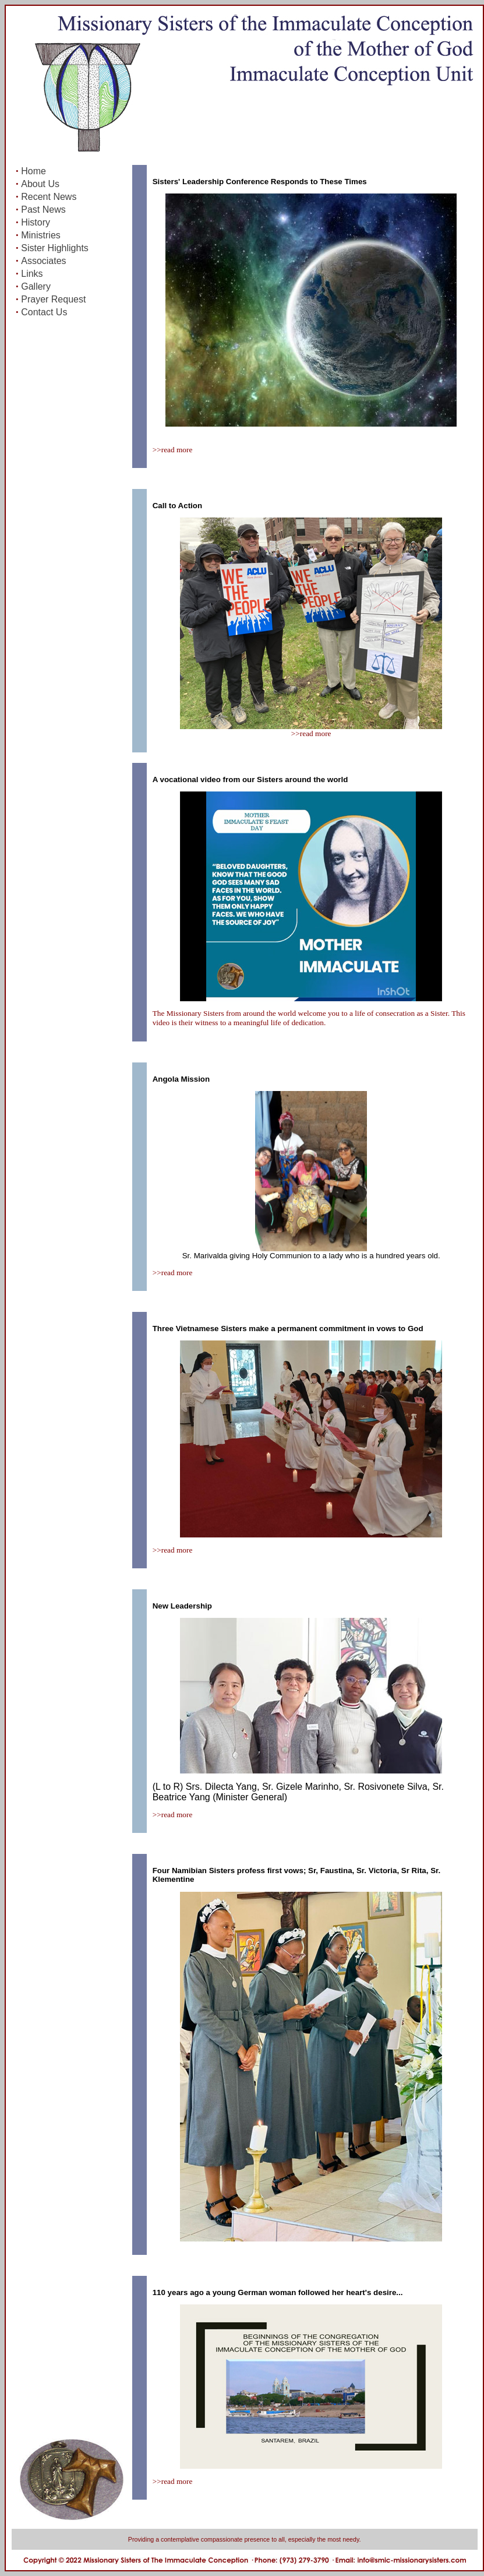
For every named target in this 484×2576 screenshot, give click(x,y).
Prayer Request (53, 299)
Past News (43, 209)
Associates (43, 261)
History (35, 222)
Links (32, 274)
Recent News (48, 197)
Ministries (41, 235)
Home (33, 171)
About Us (40, 184)
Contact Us (44, 312)
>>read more (173, 449)
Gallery (36, 286)
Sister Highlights (55, 248)
